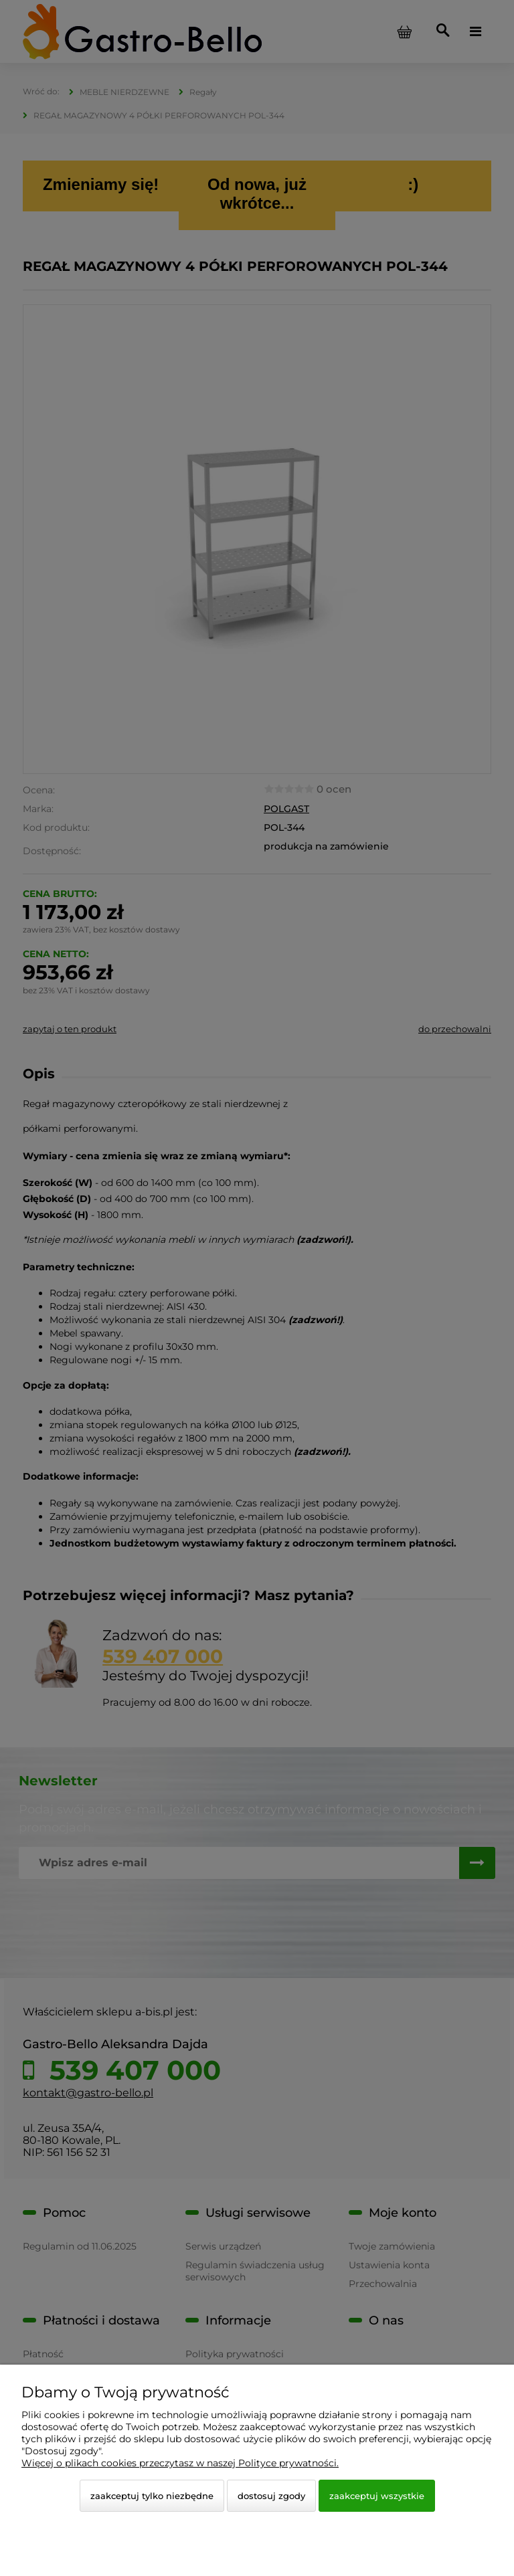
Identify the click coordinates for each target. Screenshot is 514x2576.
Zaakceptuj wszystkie (376, 2495)
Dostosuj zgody (271, 2495)
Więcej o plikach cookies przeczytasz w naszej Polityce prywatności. (180, 2463)
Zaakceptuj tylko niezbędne (151, 2495)
